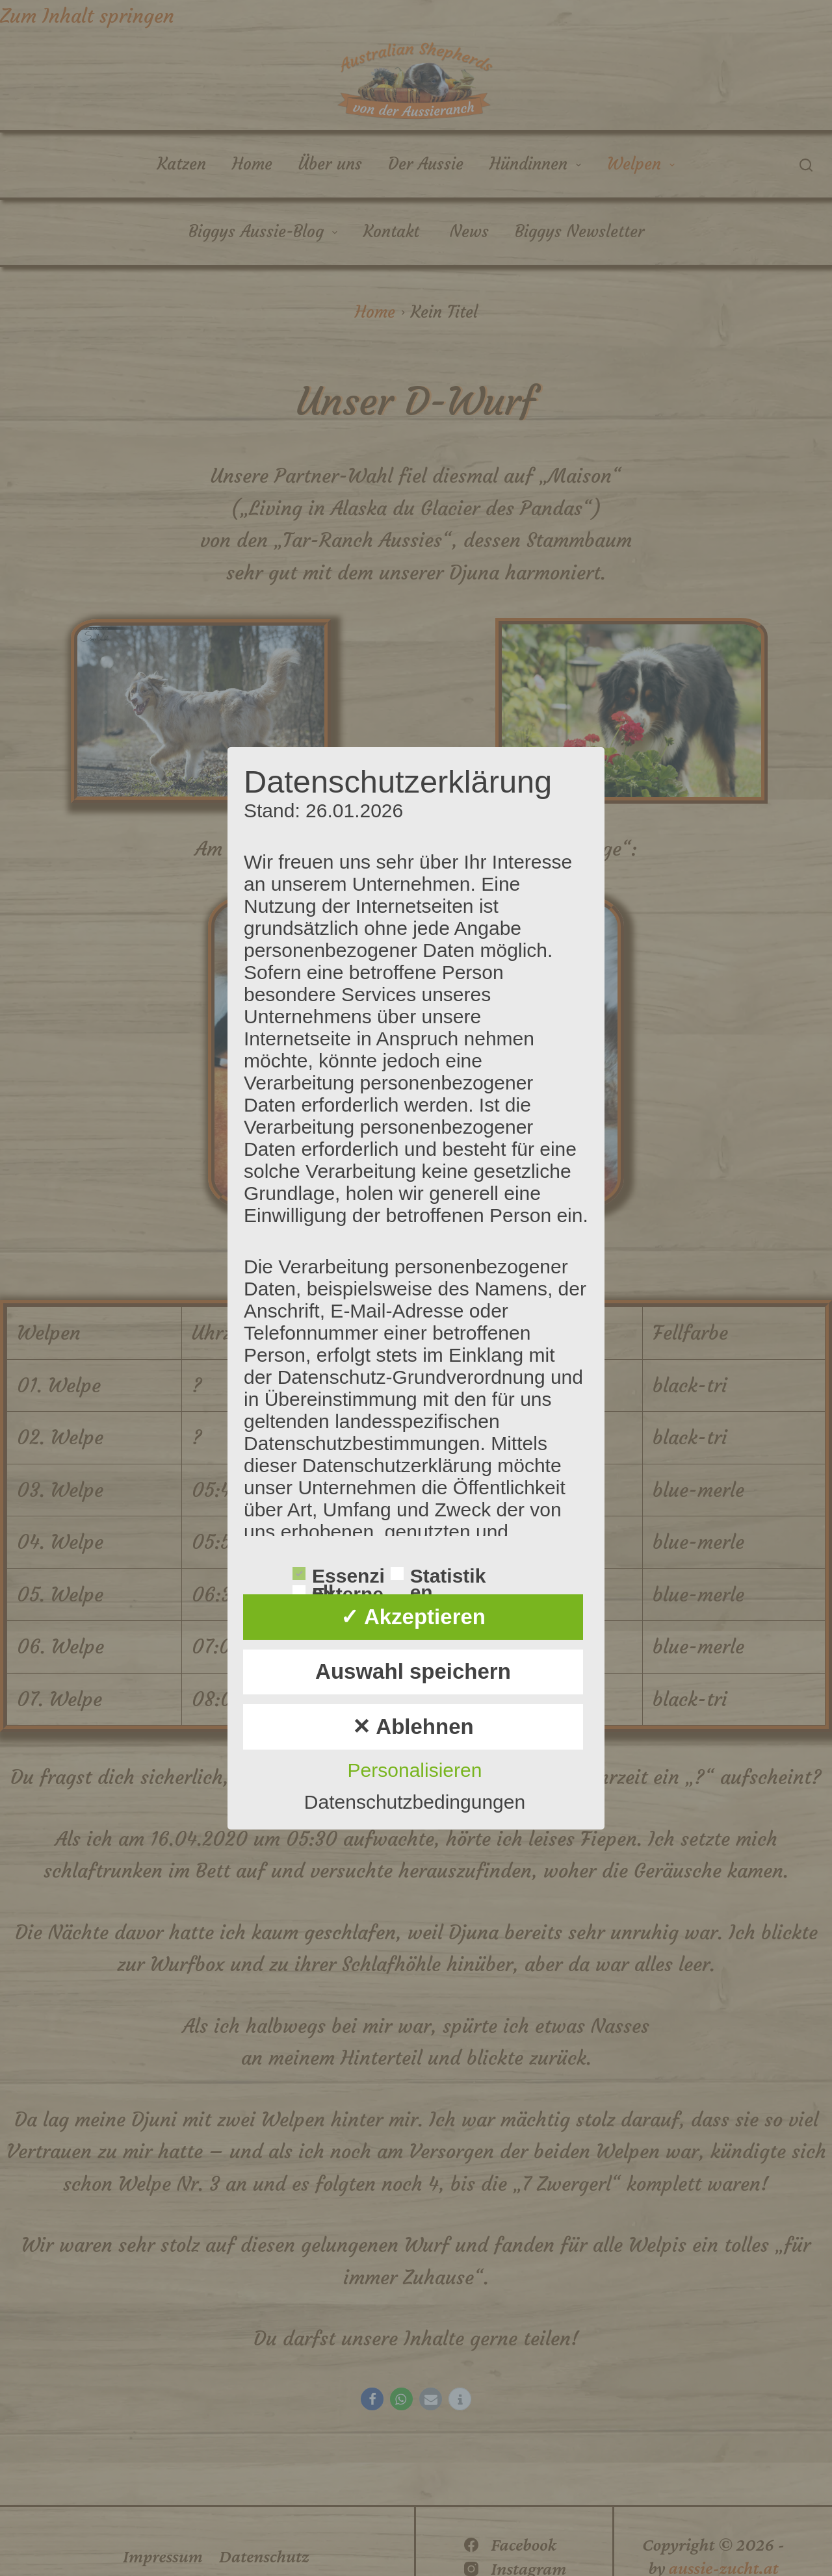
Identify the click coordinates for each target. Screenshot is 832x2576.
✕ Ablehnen (412, 1727)
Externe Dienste (338, 1593)
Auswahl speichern (413, 1671)
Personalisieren (415, 1770)
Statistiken (438, 1575)
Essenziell (338, 1575)
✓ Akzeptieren (413, 1617)
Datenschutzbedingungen (414, 1802)
